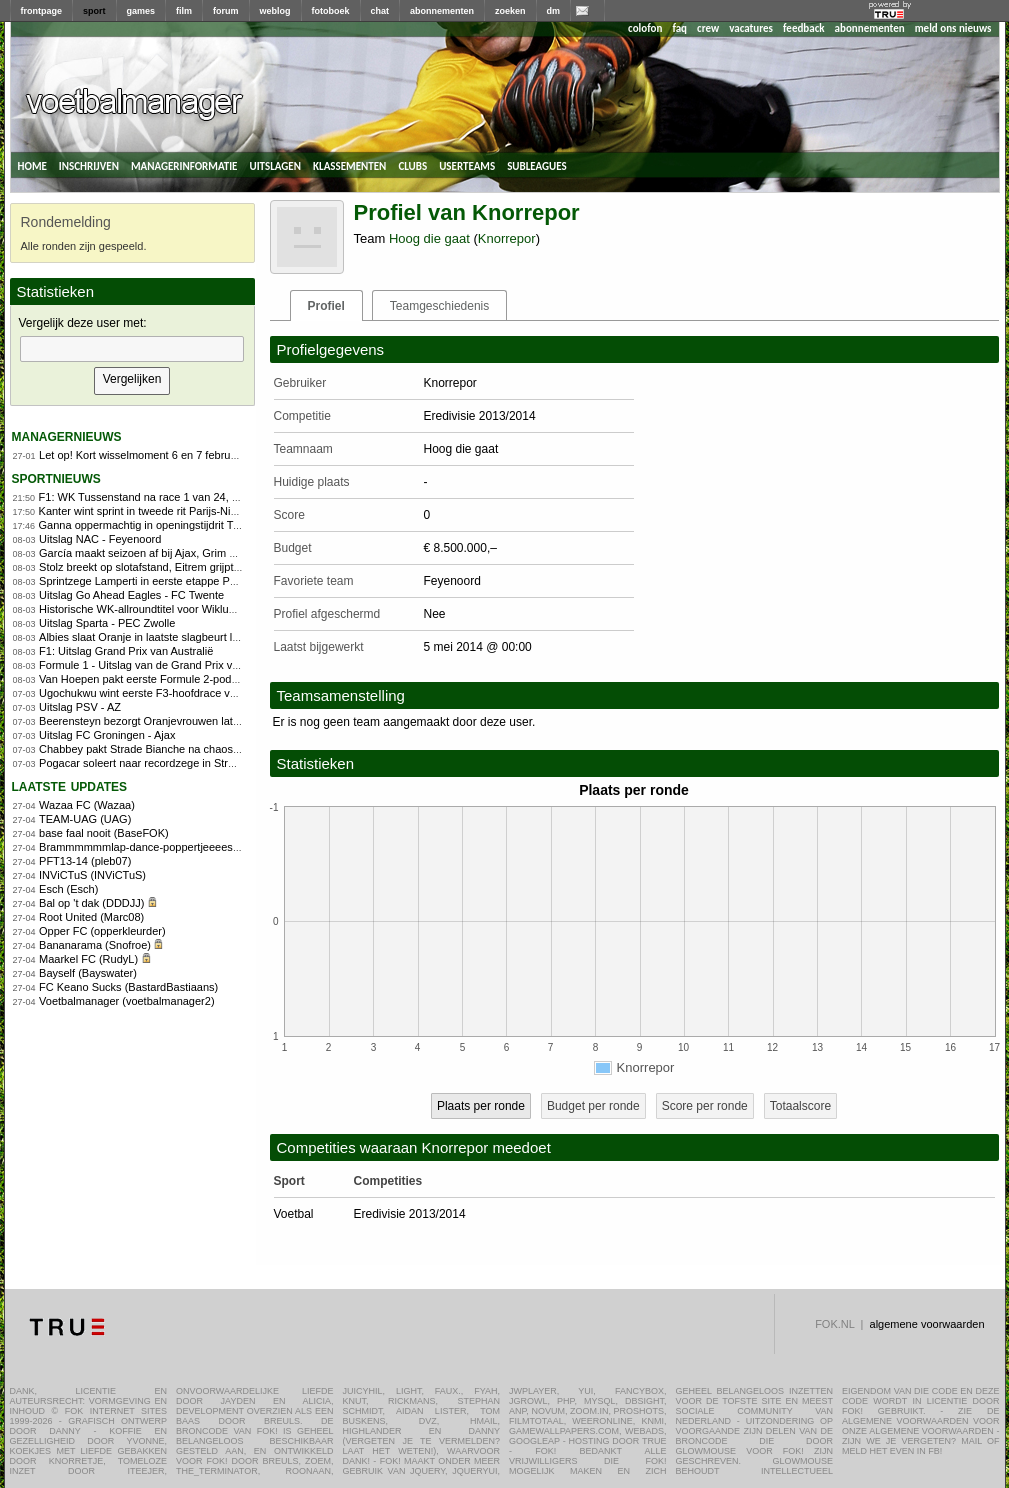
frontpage (42, 11)
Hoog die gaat (429, 238)
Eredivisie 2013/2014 (410, 1214)
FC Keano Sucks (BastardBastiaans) (128, 987)
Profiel (326, 306)
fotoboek (331, 11)
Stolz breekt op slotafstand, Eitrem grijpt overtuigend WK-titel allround (208, 567)
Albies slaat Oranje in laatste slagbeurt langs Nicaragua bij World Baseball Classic (239, 637)
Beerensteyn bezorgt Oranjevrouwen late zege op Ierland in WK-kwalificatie (223, 721)
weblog (275, 11)
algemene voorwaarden (927, 1324)
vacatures (751, 28)
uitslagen (275, 165)
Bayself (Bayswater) (88, 973)
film (184, 11)
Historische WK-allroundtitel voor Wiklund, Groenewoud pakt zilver (200, 609)
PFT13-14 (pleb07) (85, 861)
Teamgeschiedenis (439, 306)
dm (554, 11)
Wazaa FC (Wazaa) (87, 805)
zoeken (510, 11)
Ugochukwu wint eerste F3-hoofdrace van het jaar (160, 693)
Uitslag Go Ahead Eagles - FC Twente (131, 595)
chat (380, 11)
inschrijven (89, 165)
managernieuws (67, 435)
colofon (645, 28)
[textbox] (132, 349)
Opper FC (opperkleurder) (102, 931)
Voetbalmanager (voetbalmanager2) (127, 1001)
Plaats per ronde (481, 1106)
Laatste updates (70, 785)
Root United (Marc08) (91, 917)
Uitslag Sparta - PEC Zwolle (107, 623)
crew (708, 28)
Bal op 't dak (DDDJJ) (91, 903)
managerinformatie (184, 165)
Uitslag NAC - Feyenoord (100, 539)
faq (679, 28)
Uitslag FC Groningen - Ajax (107, 735)
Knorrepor (507, 238)
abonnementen (442, 11)
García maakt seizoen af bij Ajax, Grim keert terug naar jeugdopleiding (210, 553)
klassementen (349, 165)
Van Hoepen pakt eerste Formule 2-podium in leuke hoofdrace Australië (213, 679)
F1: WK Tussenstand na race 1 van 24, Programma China (180, 497)
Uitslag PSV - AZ (80, 707)
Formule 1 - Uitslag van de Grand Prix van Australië (164, 665)
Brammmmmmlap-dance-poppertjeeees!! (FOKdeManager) (183, 847)
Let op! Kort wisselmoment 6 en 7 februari (141, 455)
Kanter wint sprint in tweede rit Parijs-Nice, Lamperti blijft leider (191, 511)
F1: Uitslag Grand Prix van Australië (126, 651)
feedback (803, 28)
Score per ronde (705, 1106)
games (141, 11)
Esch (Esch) (68, 889)
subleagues (537, 165)
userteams (467, 165)
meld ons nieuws (953, 28)
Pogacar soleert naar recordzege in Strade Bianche (164, 763)
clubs (412, 165)
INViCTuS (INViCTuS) (92, 875)
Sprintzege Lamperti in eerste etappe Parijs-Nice (157, 581)
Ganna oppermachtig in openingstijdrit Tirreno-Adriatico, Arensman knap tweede (234, 525)
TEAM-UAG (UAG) (85, 819)
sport (94, 11)
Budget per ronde (593, 1106)
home (32, 165)
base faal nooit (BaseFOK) (104, 833)
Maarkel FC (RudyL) (88, 959)
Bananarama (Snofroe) (95, 945)
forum (226, 11)
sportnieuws (56, 477)
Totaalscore (800, 1106)
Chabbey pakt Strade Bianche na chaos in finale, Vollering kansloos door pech (230, 749)
